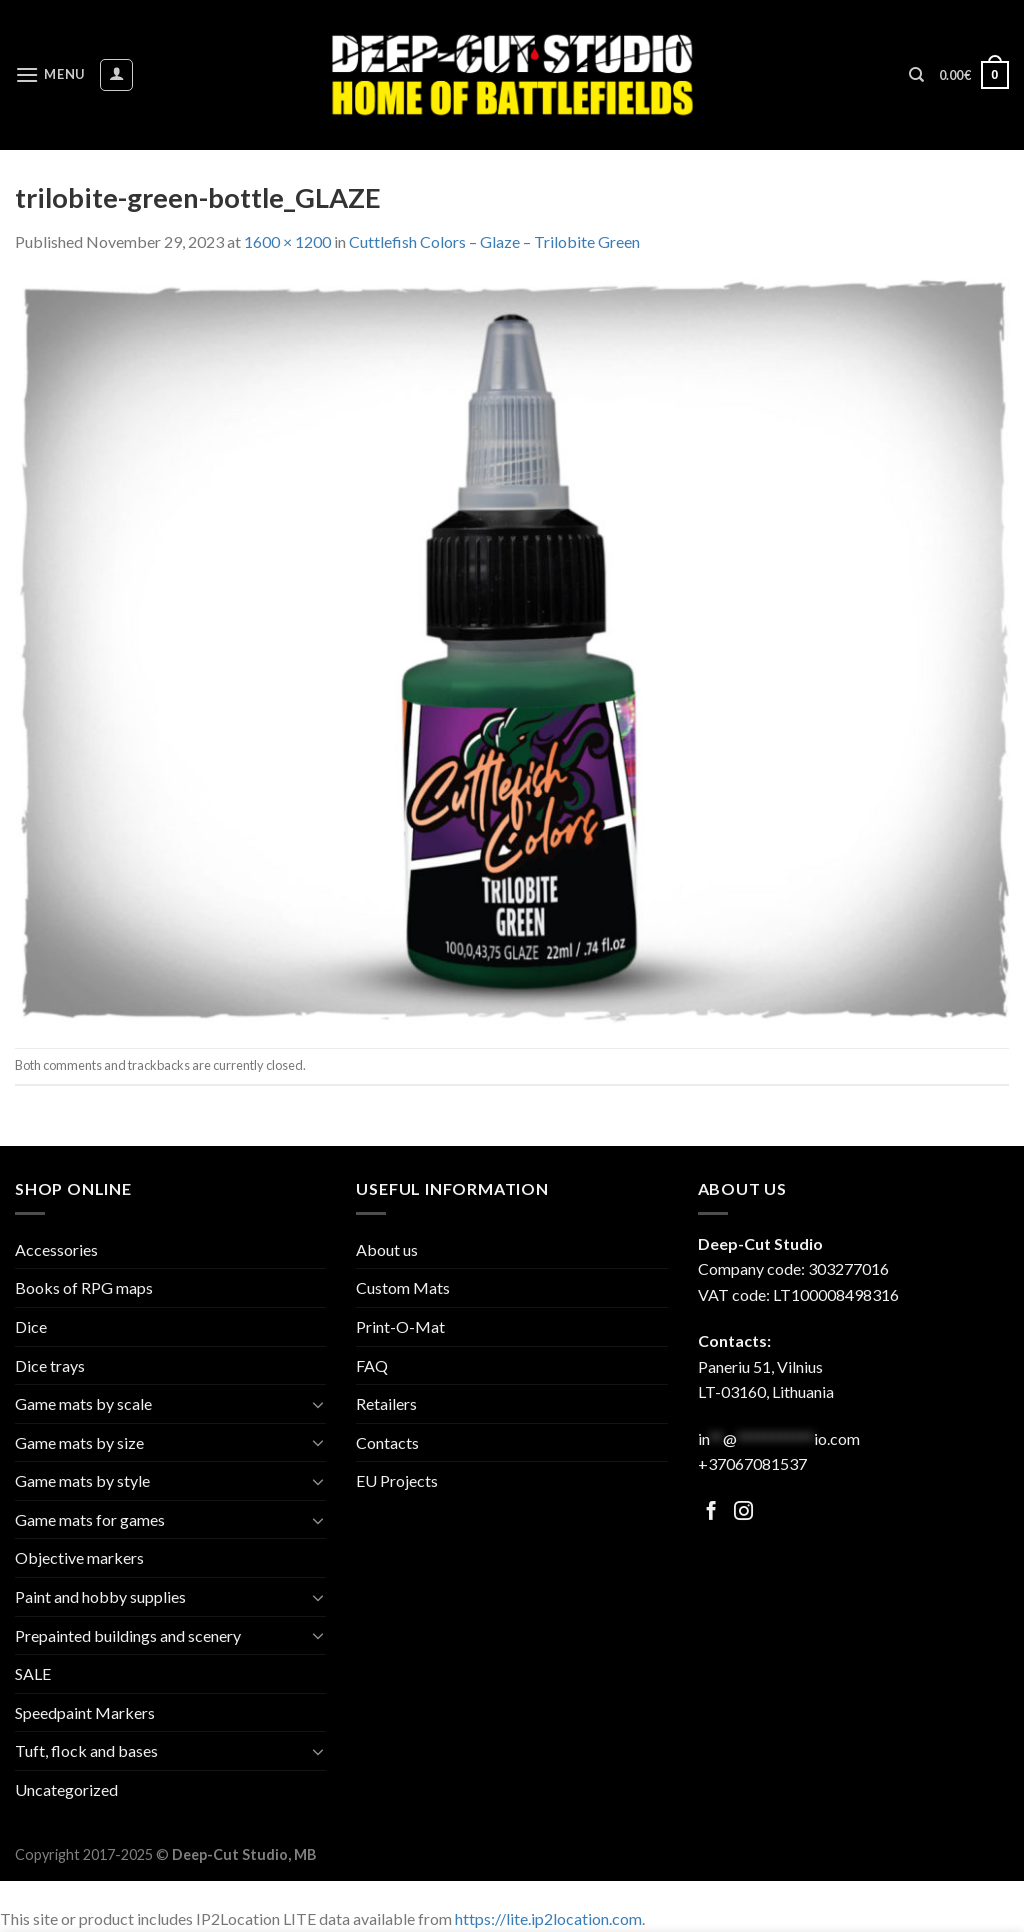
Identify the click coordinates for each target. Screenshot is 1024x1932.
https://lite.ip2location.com (548, 1918)
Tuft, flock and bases (86, 1750)
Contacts (387, 1442)
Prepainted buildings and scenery (128, 1635)
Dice (31, 1326)
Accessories (56, 1249)
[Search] (916, 75)
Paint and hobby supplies (100, 1596)
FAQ (372, 1365)
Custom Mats (403, 1287)
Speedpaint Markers (85, 1712)
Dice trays (50, 1365)
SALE (33, 1673)
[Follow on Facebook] (711, 1512)
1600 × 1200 (287, 241)
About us (387, 1249)
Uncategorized (66, 1789)
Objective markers (79, 1557)
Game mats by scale (83, 1403)
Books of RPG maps (84, 1287)
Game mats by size (79, 1442)
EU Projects (397, 1480)
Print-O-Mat (400, 1326)
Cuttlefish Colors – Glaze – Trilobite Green (494, 241)
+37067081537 (752, 1463)
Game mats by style (82, 1480)
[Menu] (50, 74)
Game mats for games (90, 1519)
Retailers (386, 1403)
